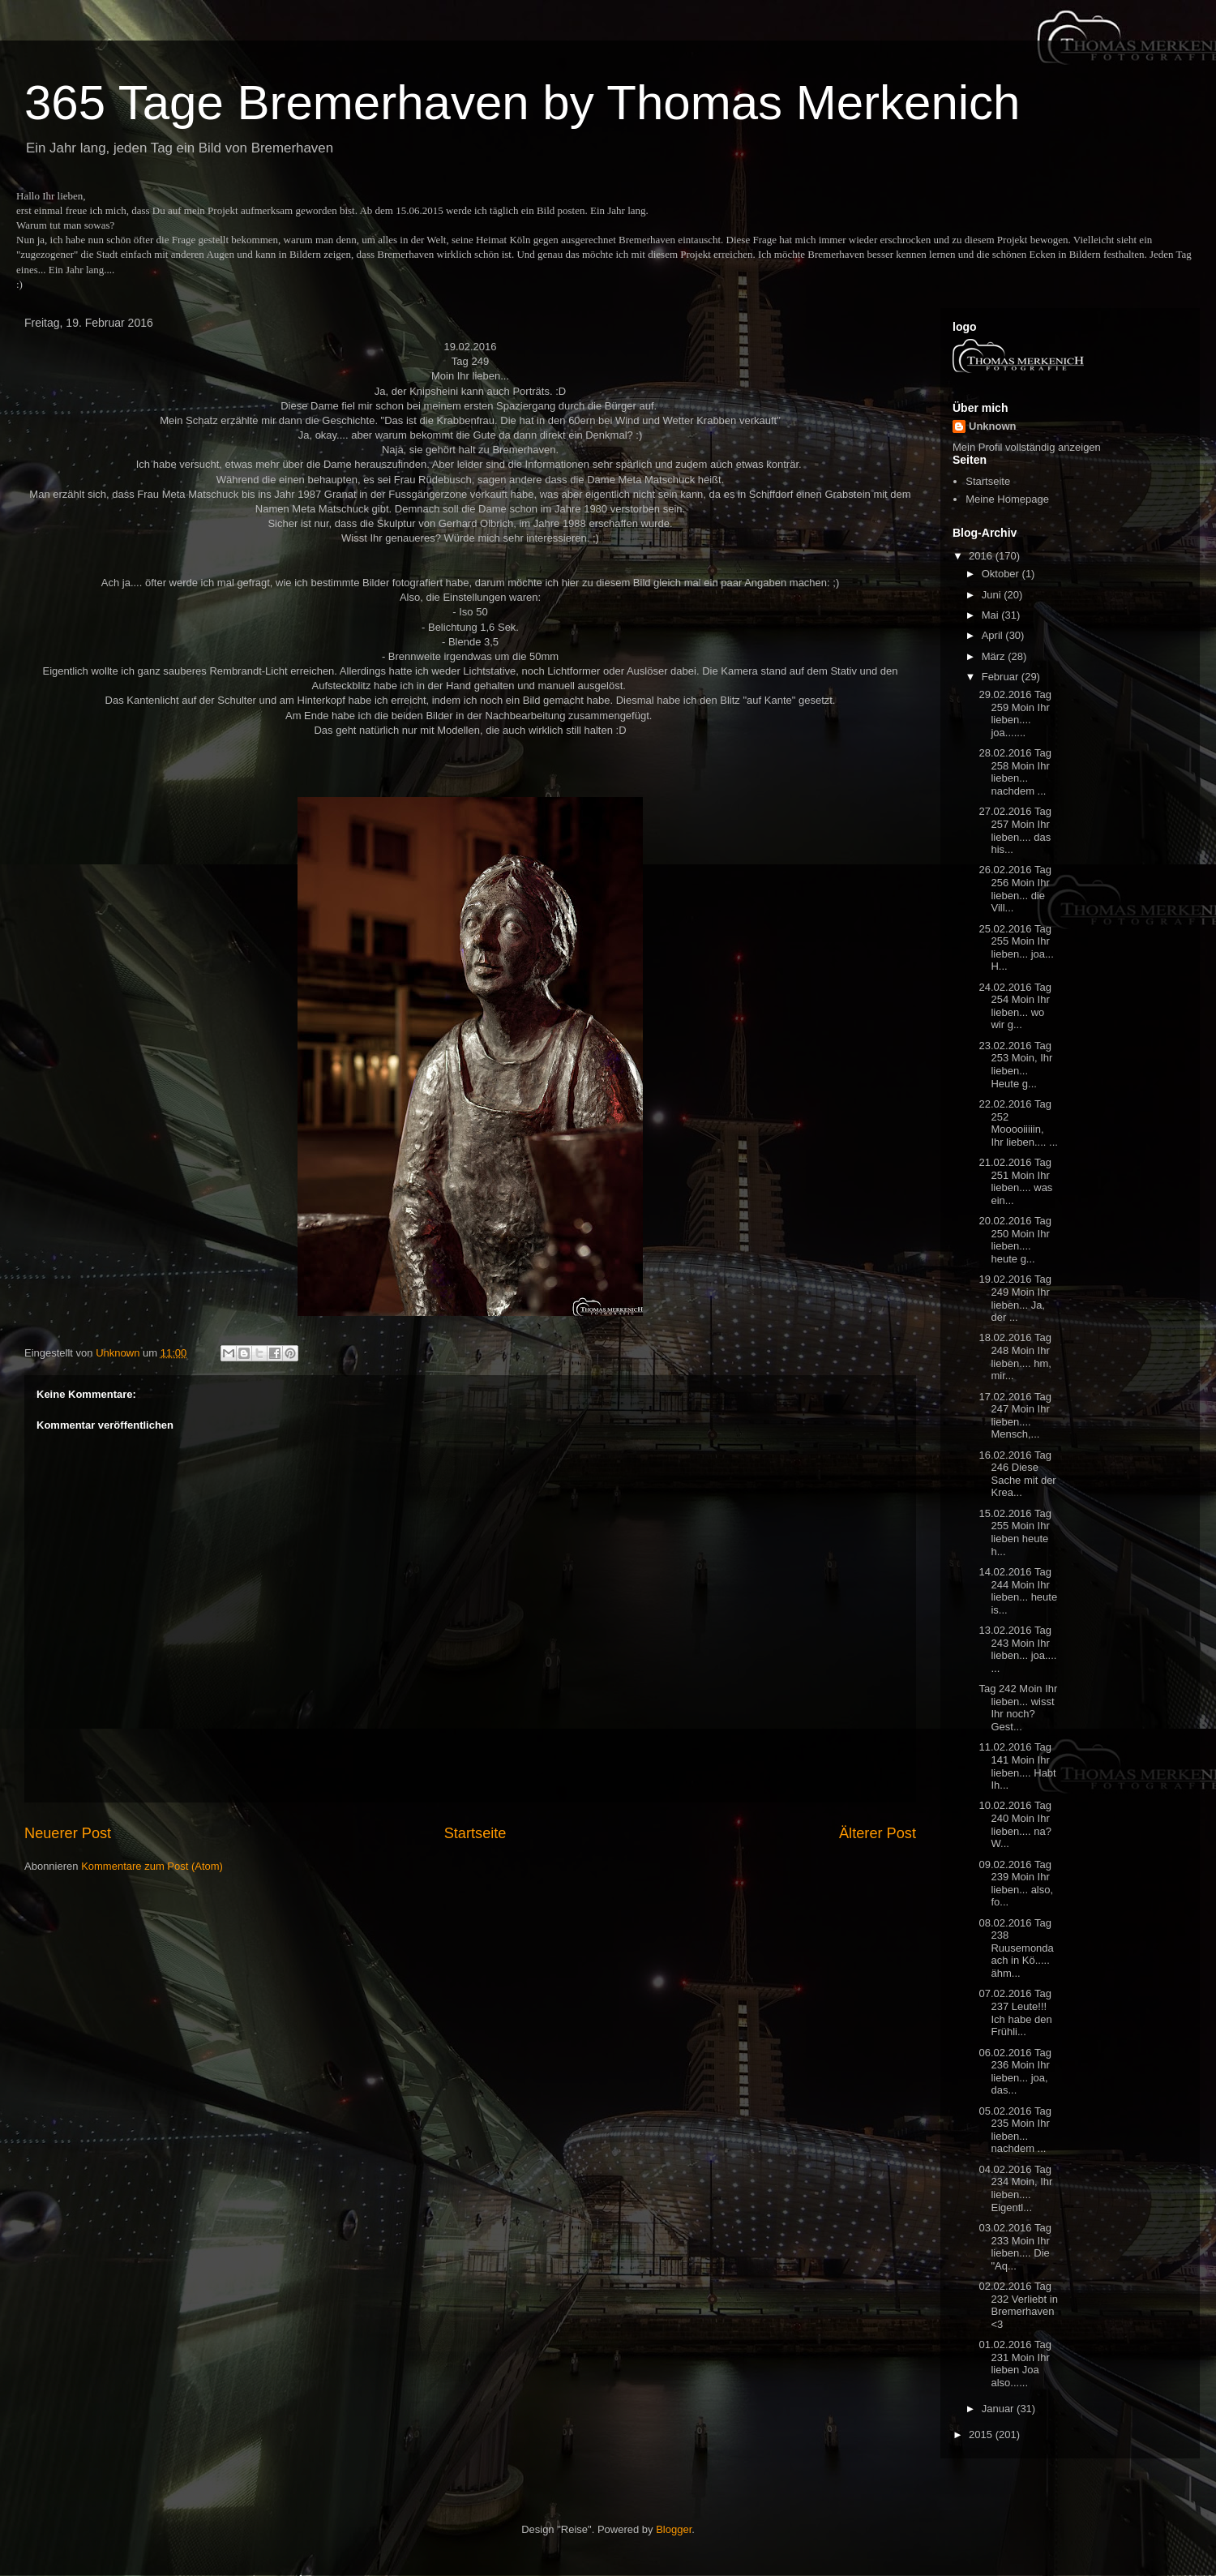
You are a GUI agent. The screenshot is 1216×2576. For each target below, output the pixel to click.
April (994, 635)
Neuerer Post (67, 1833)
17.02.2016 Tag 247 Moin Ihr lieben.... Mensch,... (1014, 1416)
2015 (982, 2434)
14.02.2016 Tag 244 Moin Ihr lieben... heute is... (1017, 1591)
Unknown (993, 426)
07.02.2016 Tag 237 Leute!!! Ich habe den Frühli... (1014, 2012)
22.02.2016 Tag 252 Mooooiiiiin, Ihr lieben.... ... (1017, 1123)
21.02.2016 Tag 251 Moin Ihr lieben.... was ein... (1015, 1181)
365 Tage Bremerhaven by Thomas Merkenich (522, 102)
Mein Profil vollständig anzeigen (1027, 447)
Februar (1001, 677)
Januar (999, 2408)
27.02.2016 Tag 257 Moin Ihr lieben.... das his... (1014, 830)
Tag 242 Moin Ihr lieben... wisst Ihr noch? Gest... (1017, 1707)
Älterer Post (877, 1833)
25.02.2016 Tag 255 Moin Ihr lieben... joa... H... (1015, 948)
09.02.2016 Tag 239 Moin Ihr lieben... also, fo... (1015, 1883)
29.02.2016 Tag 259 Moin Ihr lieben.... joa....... (1014, 713)
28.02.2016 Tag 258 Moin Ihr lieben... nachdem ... (1014, 772)
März (995, 656)
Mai (992, 615)
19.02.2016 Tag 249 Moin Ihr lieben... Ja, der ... (1014, 1298)
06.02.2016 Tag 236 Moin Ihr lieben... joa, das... (1014, 2072)
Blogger (673, 2529)
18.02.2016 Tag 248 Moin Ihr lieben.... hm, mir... (1014, 1356)
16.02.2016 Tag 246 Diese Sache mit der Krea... (1016, 1474)
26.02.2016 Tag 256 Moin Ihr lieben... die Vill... (1014, 889)
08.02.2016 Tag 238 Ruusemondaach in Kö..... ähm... (1015, 1948)
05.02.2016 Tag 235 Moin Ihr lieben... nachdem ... (1014, 2130)
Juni (993, 595)
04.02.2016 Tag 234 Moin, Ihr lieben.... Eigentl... (1015, 2188)
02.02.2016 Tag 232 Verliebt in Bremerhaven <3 (1017, 2305)
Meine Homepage (1007, 499)
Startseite (475, 1833)
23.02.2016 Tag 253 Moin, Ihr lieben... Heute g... (1015, 1064)
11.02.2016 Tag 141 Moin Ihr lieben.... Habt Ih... (1016, 1766)
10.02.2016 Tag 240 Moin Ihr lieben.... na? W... (1014, 1824)
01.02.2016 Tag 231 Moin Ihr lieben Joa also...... (1014, 2363)
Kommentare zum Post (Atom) (152, 1866)
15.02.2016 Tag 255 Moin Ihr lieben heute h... (1014, 1532)
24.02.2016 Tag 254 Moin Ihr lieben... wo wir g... (1014, 1006)
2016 (982, 556)
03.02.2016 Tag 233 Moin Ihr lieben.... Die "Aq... (1014, 2247)
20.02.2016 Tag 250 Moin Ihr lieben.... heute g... (1014, 1240)
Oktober (1002, 574)
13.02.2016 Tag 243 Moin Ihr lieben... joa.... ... (1017, 1649)
